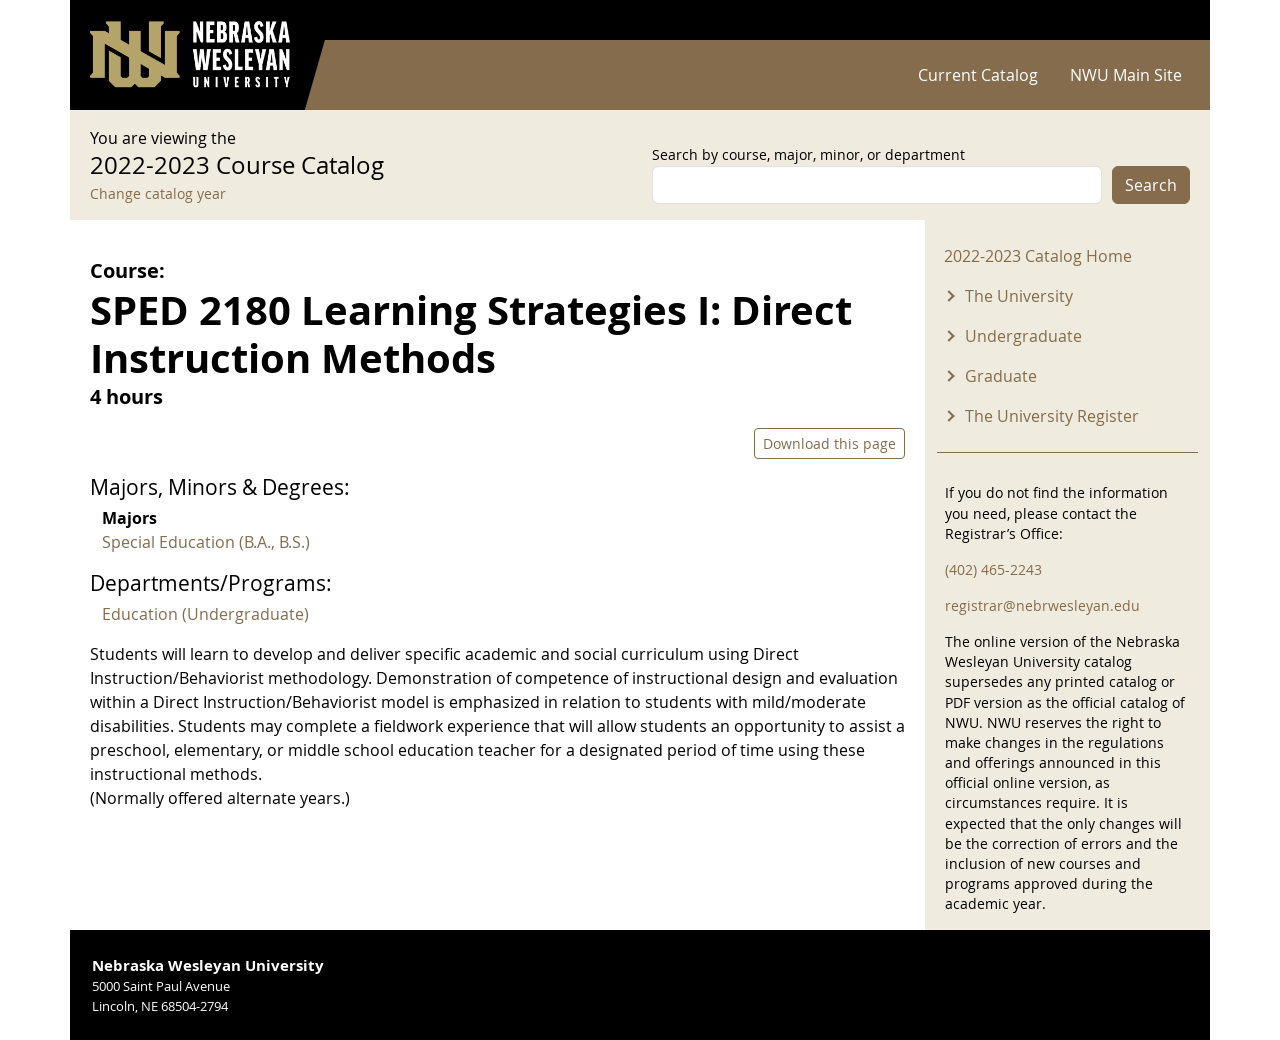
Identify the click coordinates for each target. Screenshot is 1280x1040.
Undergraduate (1023, 336)
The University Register (1052, 416)
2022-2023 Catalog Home (1038, 256)
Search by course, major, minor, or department (808, 154)
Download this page (829, 443)
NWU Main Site (1126, 75)
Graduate (1001, 376)
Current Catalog (978, 75)
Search (1151, 185)
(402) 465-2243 (993, 569)
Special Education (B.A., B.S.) (206, 542)
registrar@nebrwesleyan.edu (1042, 605)
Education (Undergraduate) (205, 614)
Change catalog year (158, 193)
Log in (1164, 20)
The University (1019, 296)
